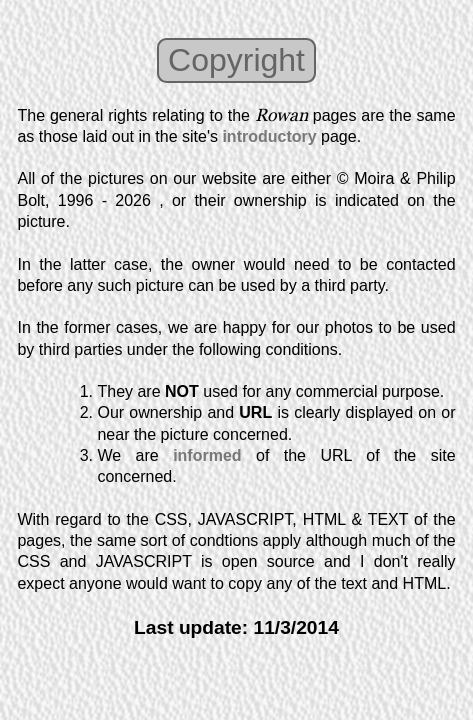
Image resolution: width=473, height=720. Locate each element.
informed (207, 455)
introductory (269, 136)
